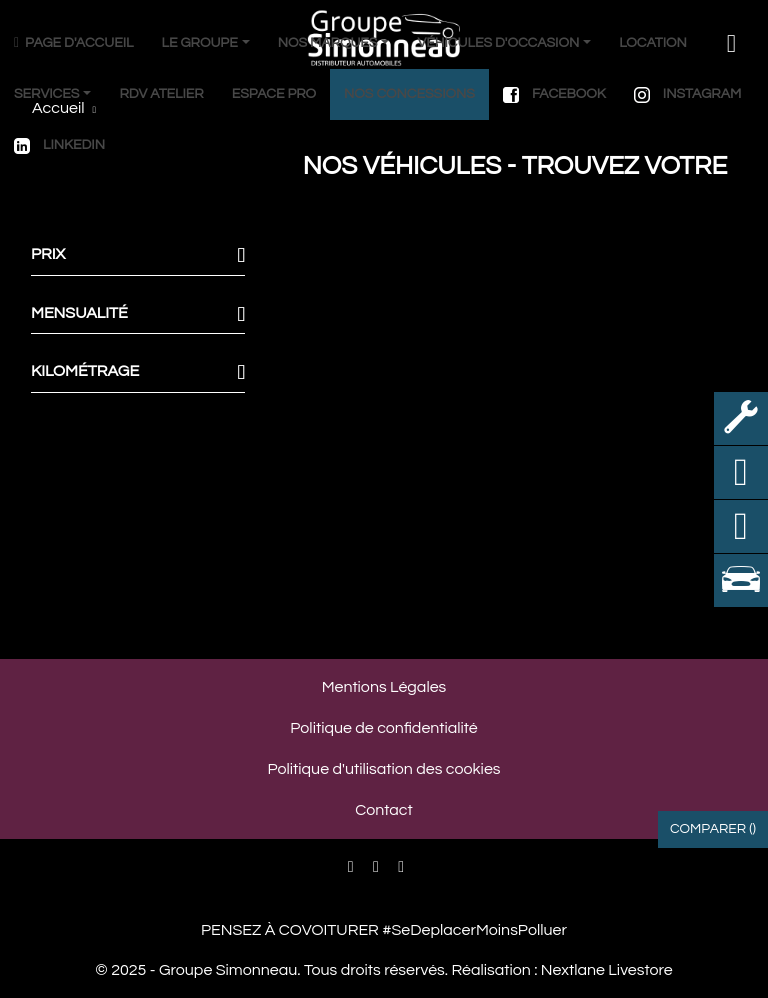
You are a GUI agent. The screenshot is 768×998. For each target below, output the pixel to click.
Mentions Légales (384, 687)
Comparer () (713, 829)
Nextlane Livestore (604, 970)
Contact (383, 810)
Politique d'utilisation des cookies (383, 769)
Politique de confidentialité (383, 728)
